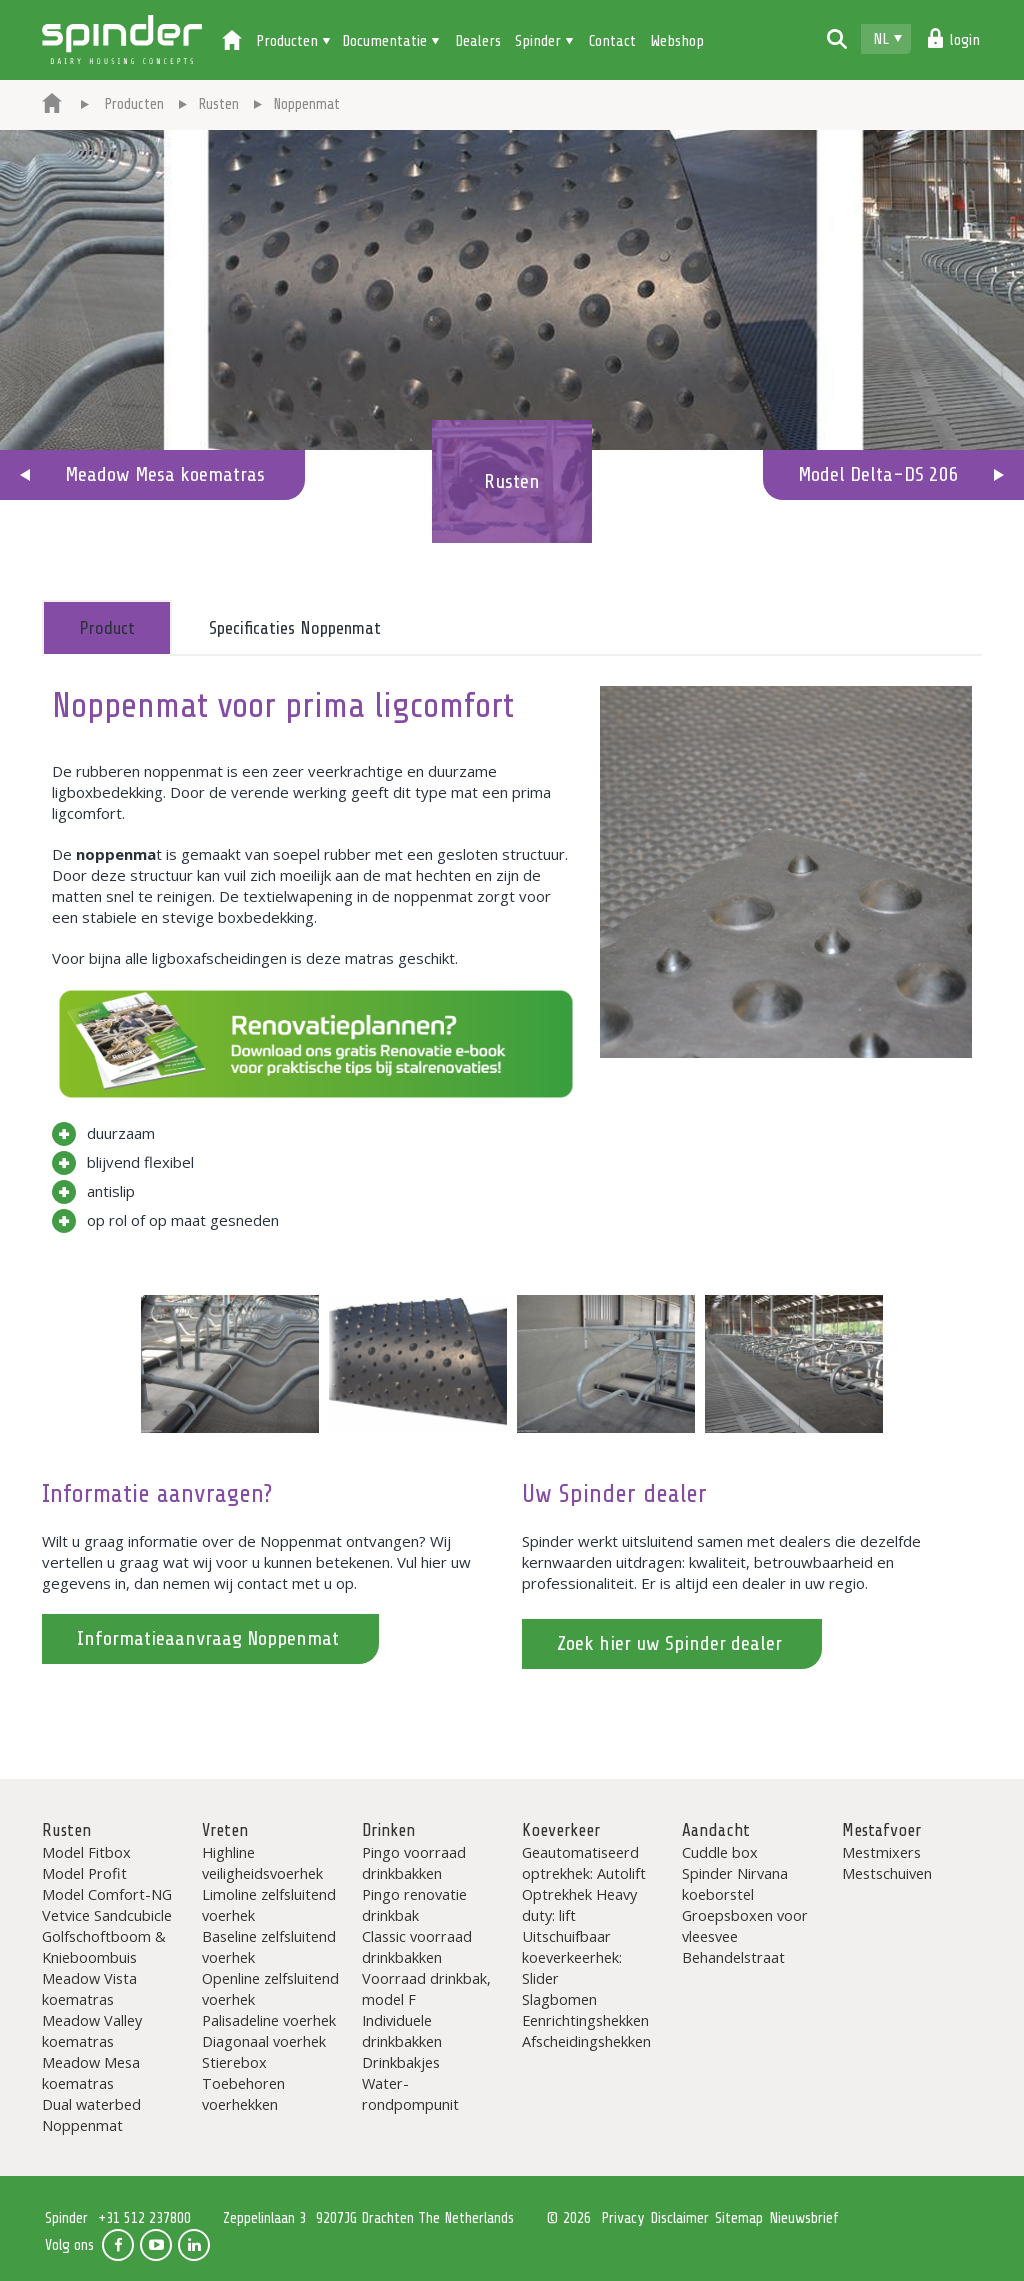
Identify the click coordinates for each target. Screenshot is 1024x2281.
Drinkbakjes (401, 2062)
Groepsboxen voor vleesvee (745, 1925)
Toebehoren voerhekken (243, 2093)
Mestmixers (881, 1852)
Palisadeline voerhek (269, 2020)
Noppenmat (82, 2125)
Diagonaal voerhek (264, 2041)
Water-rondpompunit (410, 2093)
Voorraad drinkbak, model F (426, 1988)
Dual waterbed (91, 2104)
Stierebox (234, 2062)
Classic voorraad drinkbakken (417, 1946)
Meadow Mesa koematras (165, 474)
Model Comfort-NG (107, 1894)
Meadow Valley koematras (92, 2030)
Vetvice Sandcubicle (107, 1915)
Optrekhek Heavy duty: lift (579, 1904)
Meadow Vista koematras (89, 1988)
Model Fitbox (86, 1852)
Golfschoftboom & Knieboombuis (104, 1946)
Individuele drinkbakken (402, 2030)
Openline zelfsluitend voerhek (270, 1988)
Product (107, 628)
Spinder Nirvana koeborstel (735, 1883)
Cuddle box (720, 1852)
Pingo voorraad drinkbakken (414, 1862)
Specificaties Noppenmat (295, 628)
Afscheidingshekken (586, 2041)
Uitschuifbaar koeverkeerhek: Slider (572, 1957)
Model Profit (84, 1873)
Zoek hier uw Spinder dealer (669, 1643)
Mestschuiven (887, 1873)
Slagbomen (559, 1999)
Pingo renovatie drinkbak (414, 1904)
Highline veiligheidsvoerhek (262, 1862)
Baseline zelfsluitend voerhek (269, 1946)
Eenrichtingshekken (585, 2020)
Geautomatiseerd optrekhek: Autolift (584, 1862)
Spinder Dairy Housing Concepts (122, 40)
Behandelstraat (733, 1957)
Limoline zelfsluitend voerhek (269, 1904)
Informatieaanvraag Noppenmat (208, 1638)
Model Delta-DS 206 (878, 474)
